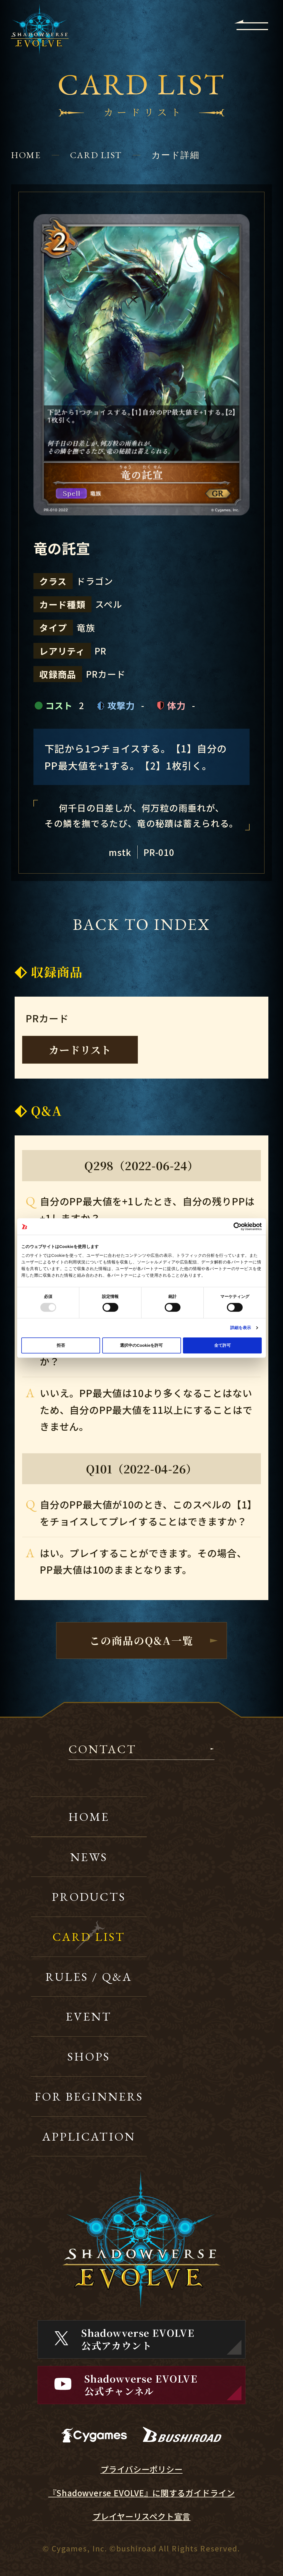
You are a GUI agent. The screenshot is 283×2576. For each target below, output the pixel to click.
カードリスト (80, 1049)
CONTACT (103, 1750)
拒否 (61, 1345)
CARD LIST (96, 155)
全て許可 (222, 1345)
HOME (26, 155)
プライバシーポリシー (142, 2469)
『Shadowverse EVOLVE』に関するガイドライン (141, 2493)
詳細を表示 (240, 1327)
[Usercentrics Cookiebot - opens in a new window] (237, 1226)
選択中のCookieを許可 (141, 1345)
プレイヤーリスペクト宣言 (142, 2516)
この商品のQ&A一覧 (141, 1640)
